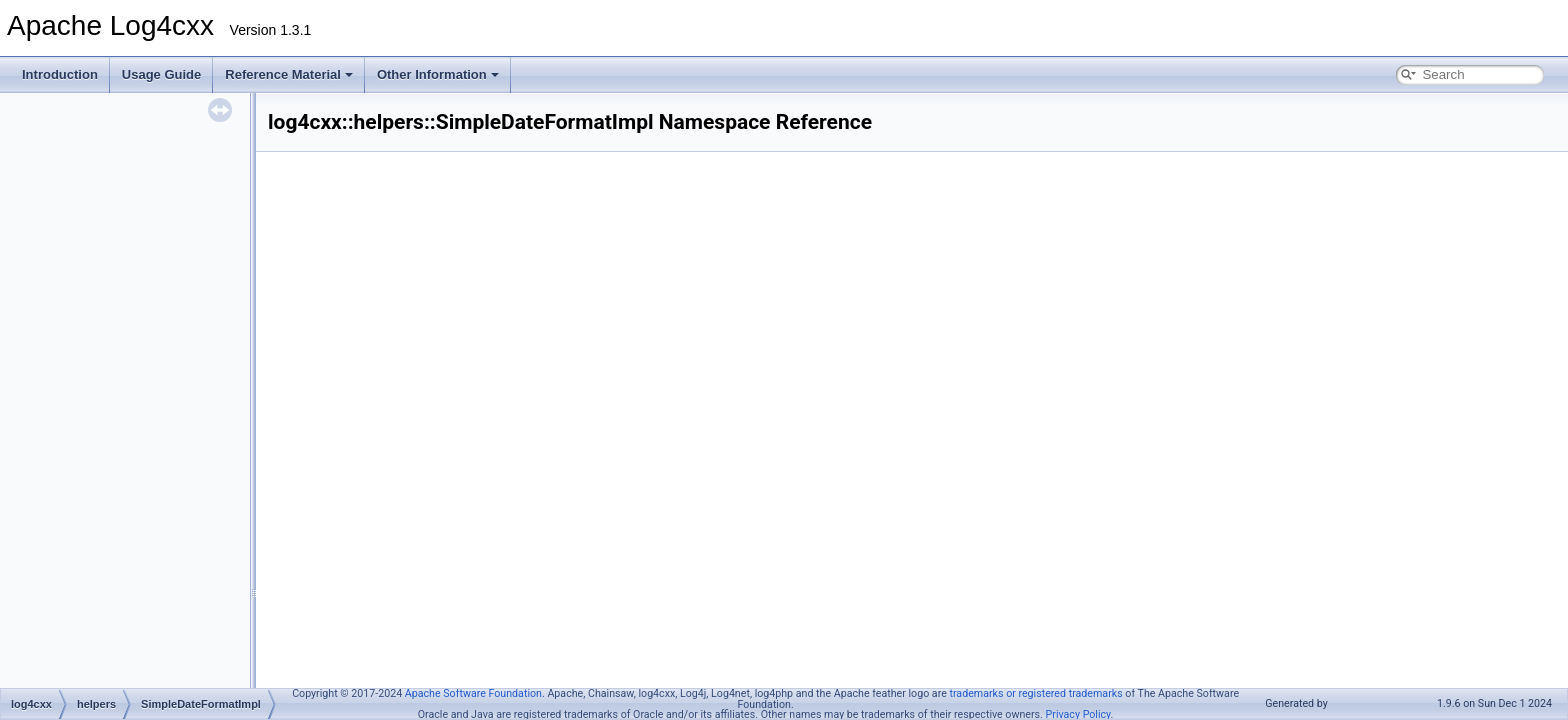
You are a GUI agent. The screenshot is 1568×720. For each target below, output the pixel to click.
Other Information (438, 74)
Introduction (60, 74)
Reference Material (289, 74)
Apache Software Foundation (473, 693)
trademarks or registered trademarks (1035, 693)
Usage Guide (161, 74)
